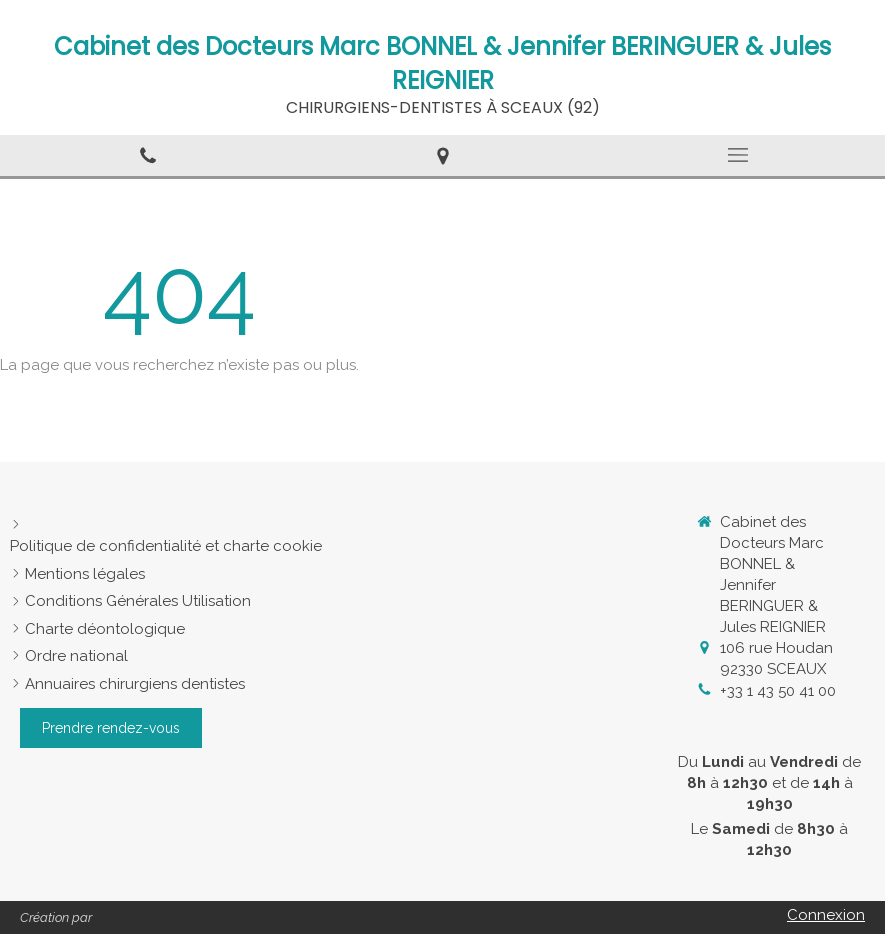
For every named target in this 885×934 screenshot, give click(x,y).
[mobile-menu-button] (737, 155)
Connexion (826, 915)
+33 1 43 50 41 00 (778, 691)
